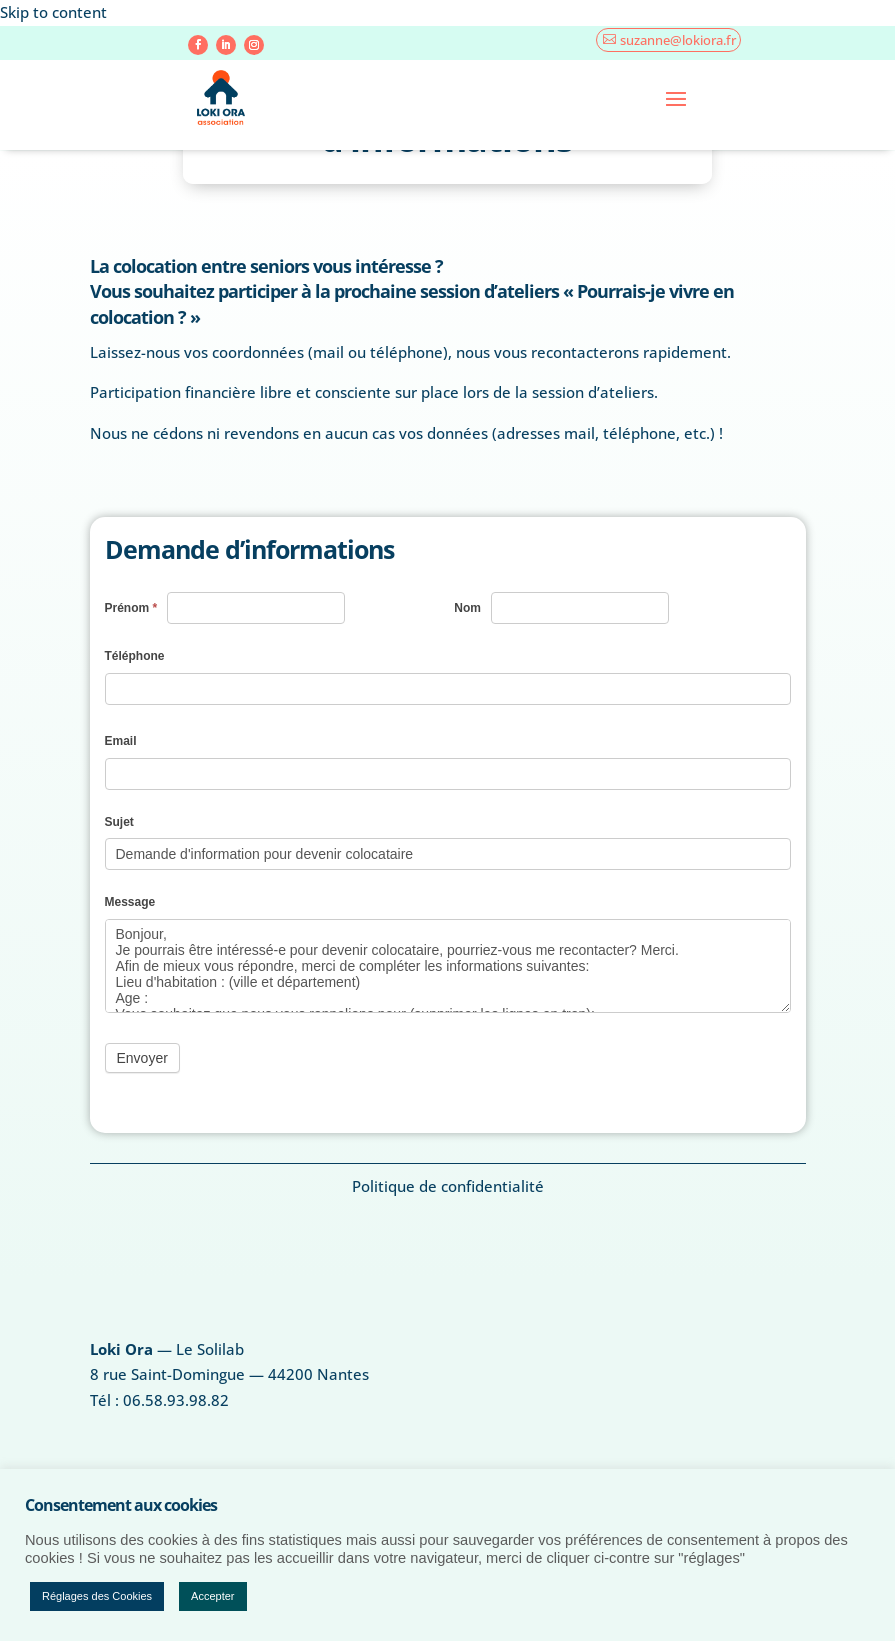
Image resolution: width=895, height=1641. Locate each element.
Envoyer (142, 1058)
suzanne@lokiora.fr (678, 40)
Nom (467, 608)
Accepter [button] (212, 1596)
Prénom (131, 608)
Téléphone (135, 656)
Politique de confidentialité (448, 1186)
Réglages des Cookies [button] (97, 1596)
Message (130, 902)
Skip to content (53, 12)
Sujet (119, 822)
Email (121, 741)
